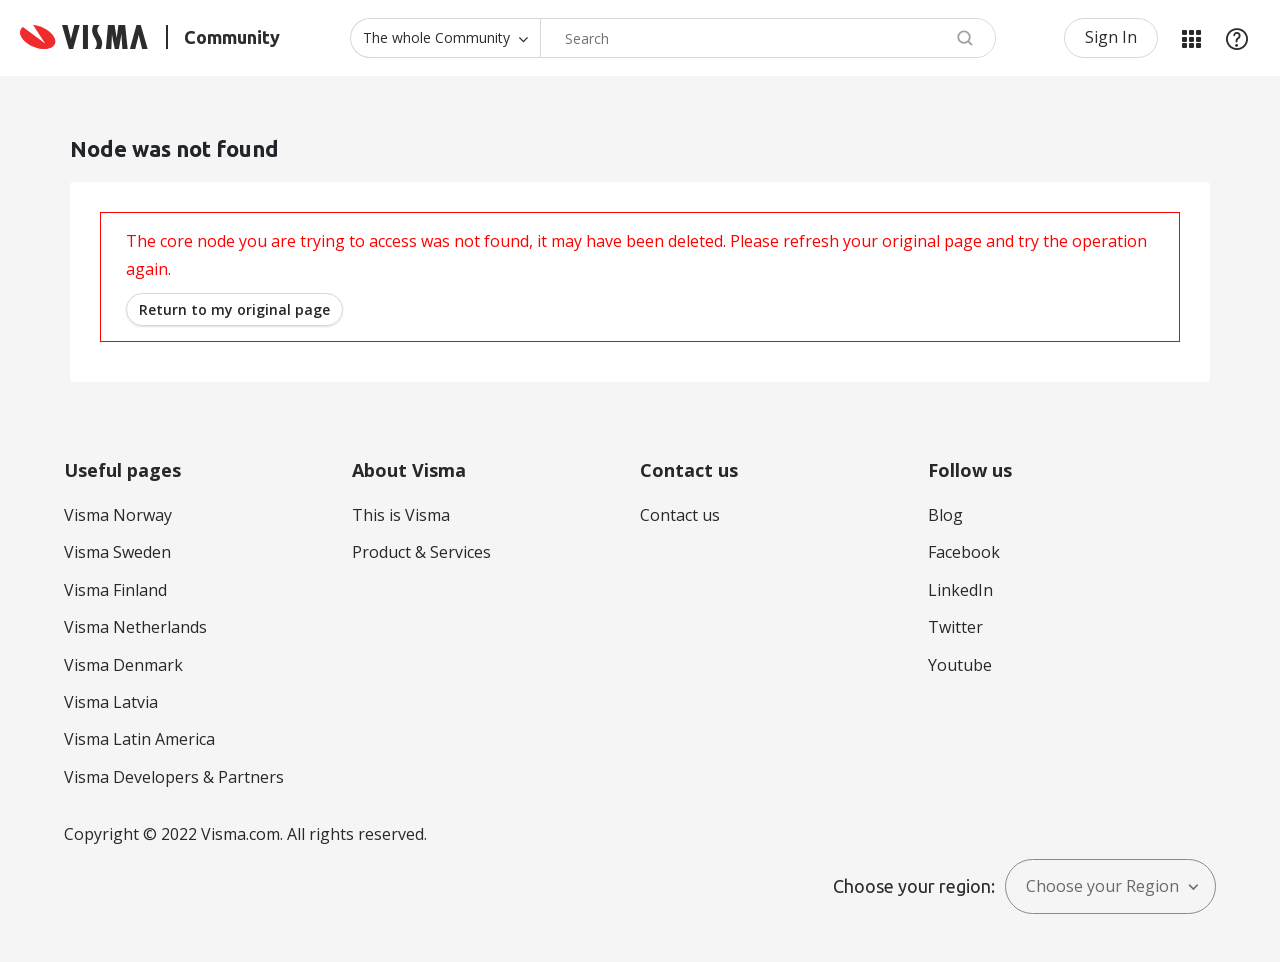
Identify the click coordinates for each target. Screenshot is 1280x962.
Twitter (955, 627)
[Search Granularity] (445, 38)
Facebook (964, 552)
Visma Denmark (123, 665)
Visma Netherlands (135, 627)
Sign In (1111, 37)
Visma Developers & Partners (174, 777)
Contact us (680, 515)
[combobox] (768, 38)
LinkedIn (960, 590)
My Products (1191, 38)
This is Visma (401, 515)
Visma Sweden (117, 552)
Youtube (960, 665)
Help (1237, 38)
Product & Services (421, 552)
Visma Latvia (111, 702)
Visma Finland (115, 590)
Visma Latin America (139, 739)
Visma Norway (118, 515)
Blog (945, 515)
